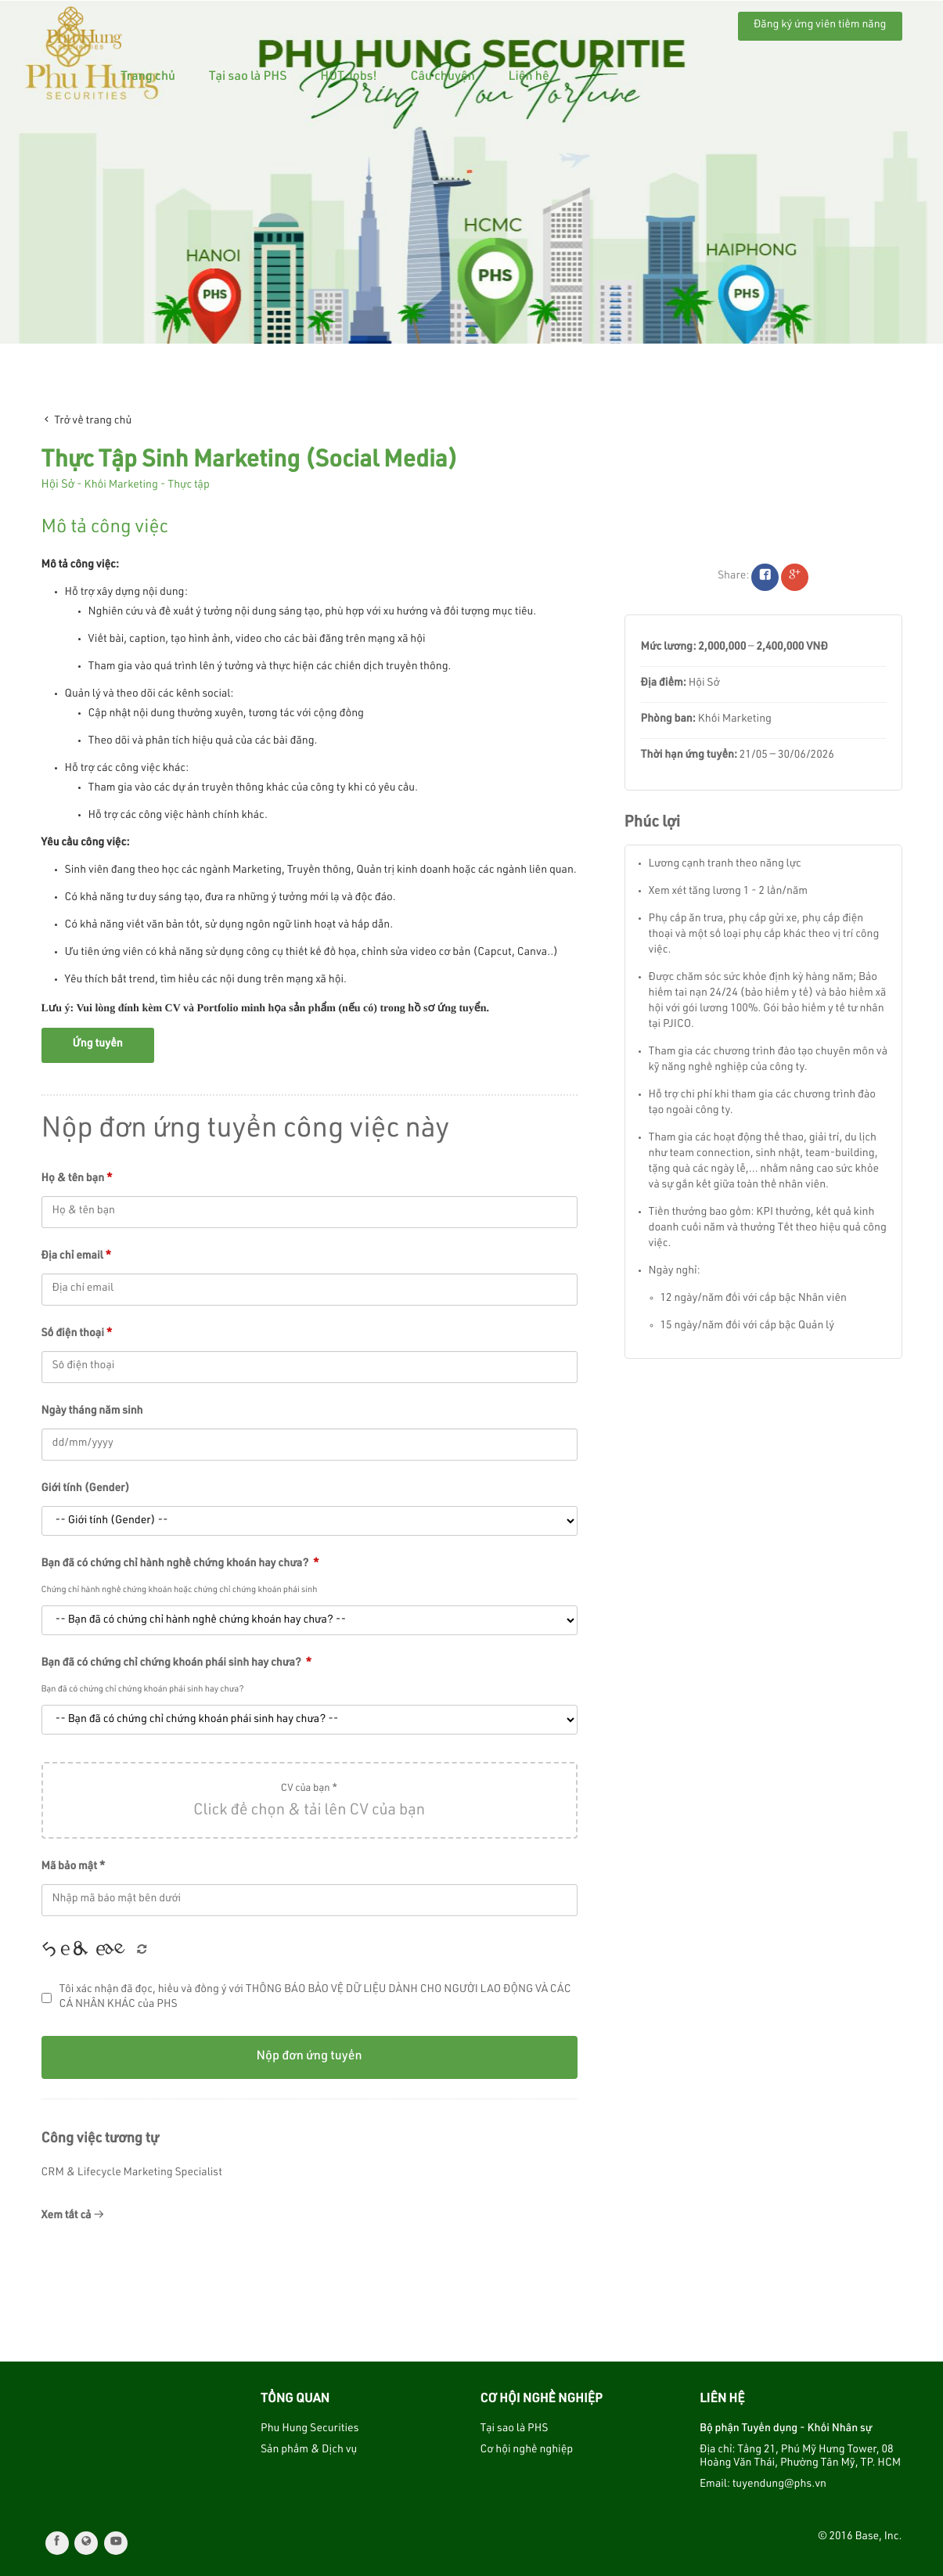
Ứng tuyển (98, 1044)
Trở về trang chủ (86, 420)
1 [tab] (472, 330)
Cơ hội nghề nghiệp (527, 2450)
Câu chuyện (593, 22)
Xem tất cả (73, 2215)
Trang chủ (298, 22)
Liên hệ (679, 22)
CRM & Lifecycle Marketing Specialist (131, 2173)
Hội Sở (58, 486)
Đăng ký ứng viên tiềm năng (820, 25)
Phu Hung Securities (309, 2429)
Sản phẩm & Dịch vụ (309, 2450)
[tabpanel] (471, 172)
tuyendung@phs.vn (779, 2485)
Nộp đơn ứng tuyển (309, 2057)
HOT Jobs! (499, 22)
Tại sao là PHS (398, 22)
